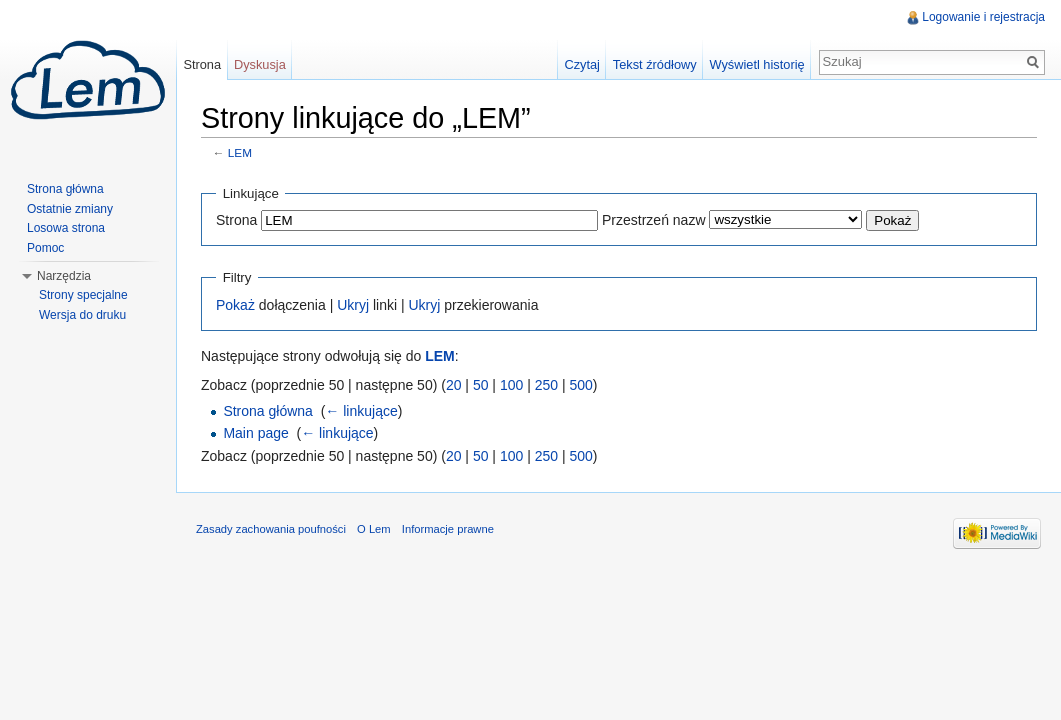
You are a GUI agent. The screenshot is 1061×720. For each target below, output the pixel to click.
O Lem (374, 529)
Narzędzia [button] (64, 276)
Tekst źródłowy (655, 64)
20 (454, 385)
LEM (240, 152)
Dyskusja (260, 64)
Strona (236, 220)
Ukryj (353, 305)
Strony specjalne (83, 295)
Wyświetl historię (756, 64)
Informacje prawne (448, 529)
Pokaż (235, 305)
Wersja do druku (82, 315)
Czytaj (582, 64)
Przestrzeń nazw (653, 220)
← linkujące (361, 411)
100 (511, 385)
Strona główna (268, 411)
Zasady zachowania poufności (271, 529)
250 (546, 385)
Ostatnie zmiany (70, 209)
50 (481, 385)
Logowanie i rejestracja (983, 17)
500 (580, 385)
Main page (255, 433)
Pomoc (45, 248)
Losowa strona (66, 228)
